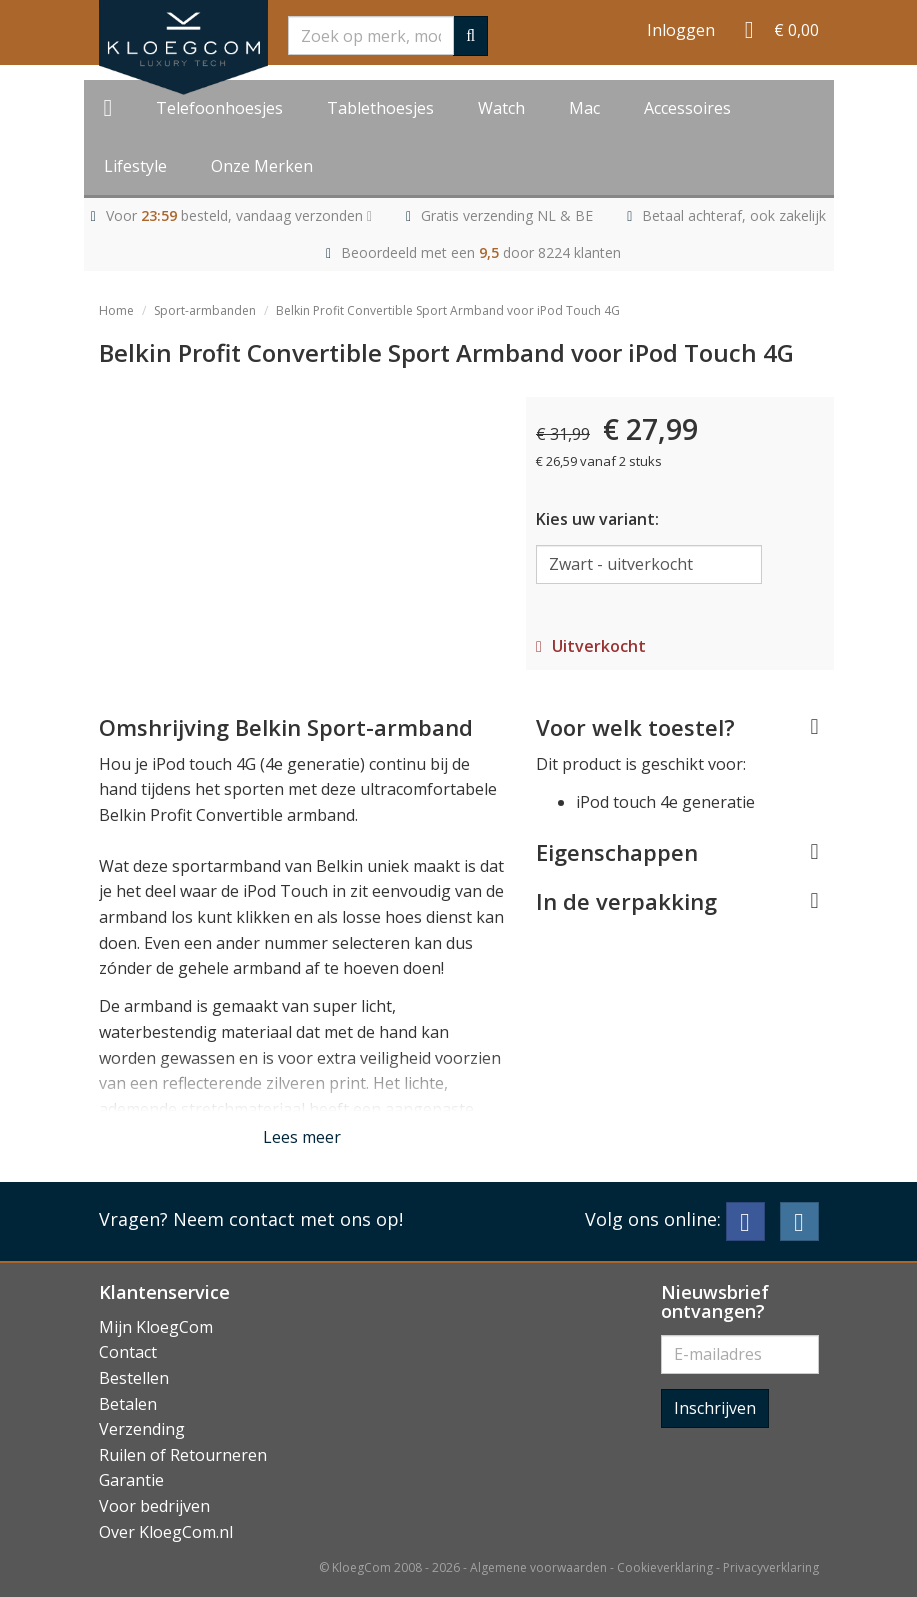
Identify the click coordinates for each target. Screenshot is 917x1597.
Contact (128, 1352)
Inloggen (681, 30)
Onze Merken (262, 166)
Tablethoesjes (380, 108)
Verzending (142, 1429)
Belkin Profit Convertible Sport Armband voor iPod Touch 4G (448, 310)
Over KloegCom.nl (166, 1532)
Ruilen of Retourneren (183, 1455)
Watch (501, 108)
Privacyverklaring (771, 1567)
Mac (584, 108)
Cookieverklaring (665, 1567)
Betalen (128, 1404)
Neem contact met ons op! (288, 1219)
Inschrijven (715, 1408)
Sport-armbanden (205, 310)
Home (116, 310)
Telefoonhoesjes (219, 108)
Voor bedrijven (154, 1506)
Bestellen (134, 1378)
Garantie (131, 1480)
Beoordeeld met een (481, 252)
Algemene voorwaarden (538, 1567)
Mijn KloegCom (156, 1327)
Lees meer (302, 1137)
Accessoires (687, 108)
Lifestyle (135, 166)
